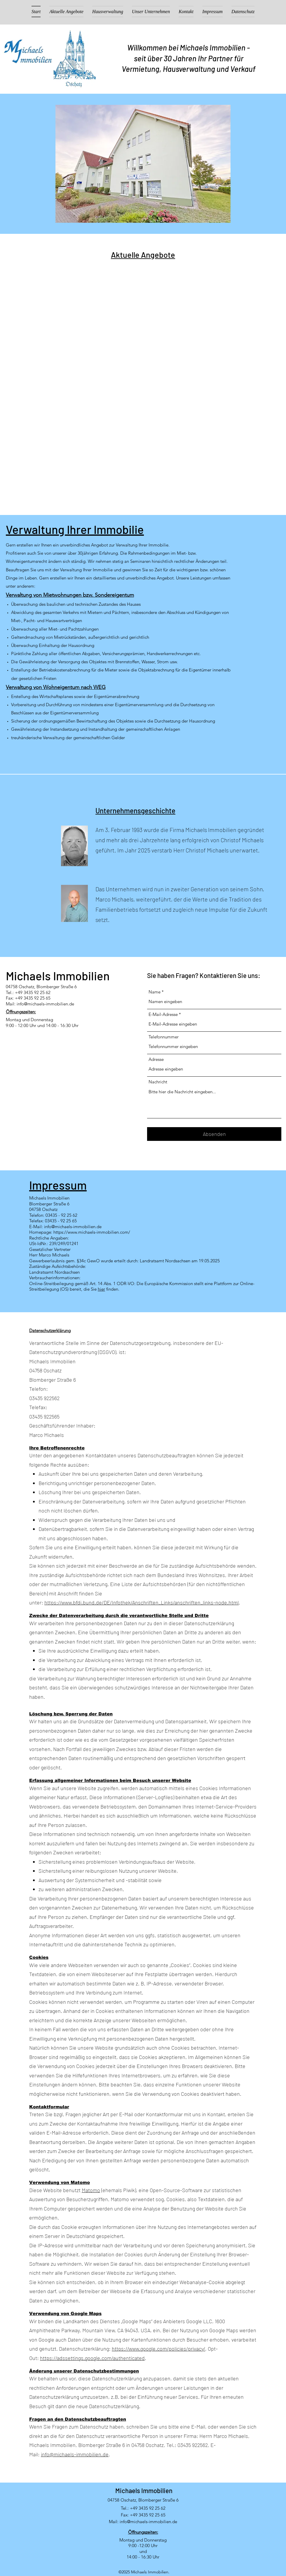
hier (101, 1289)
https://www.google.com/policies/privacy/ (158, 2348)
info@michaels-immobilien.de (45, 1004)
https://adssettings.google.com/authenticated (92, 2358)
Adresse (156, 1059)
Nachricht (158, 1082)
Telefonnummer (164, 1037)
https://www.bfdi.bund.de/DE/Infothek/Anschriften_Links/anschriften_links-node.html (141, 1602)
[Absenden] (214, 1134)
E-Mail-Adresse (163, 1014)
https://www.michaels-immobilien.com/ (91, 1232)
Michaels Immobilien (143, 2490)
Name (155, 992)
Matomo (91, 2190)
